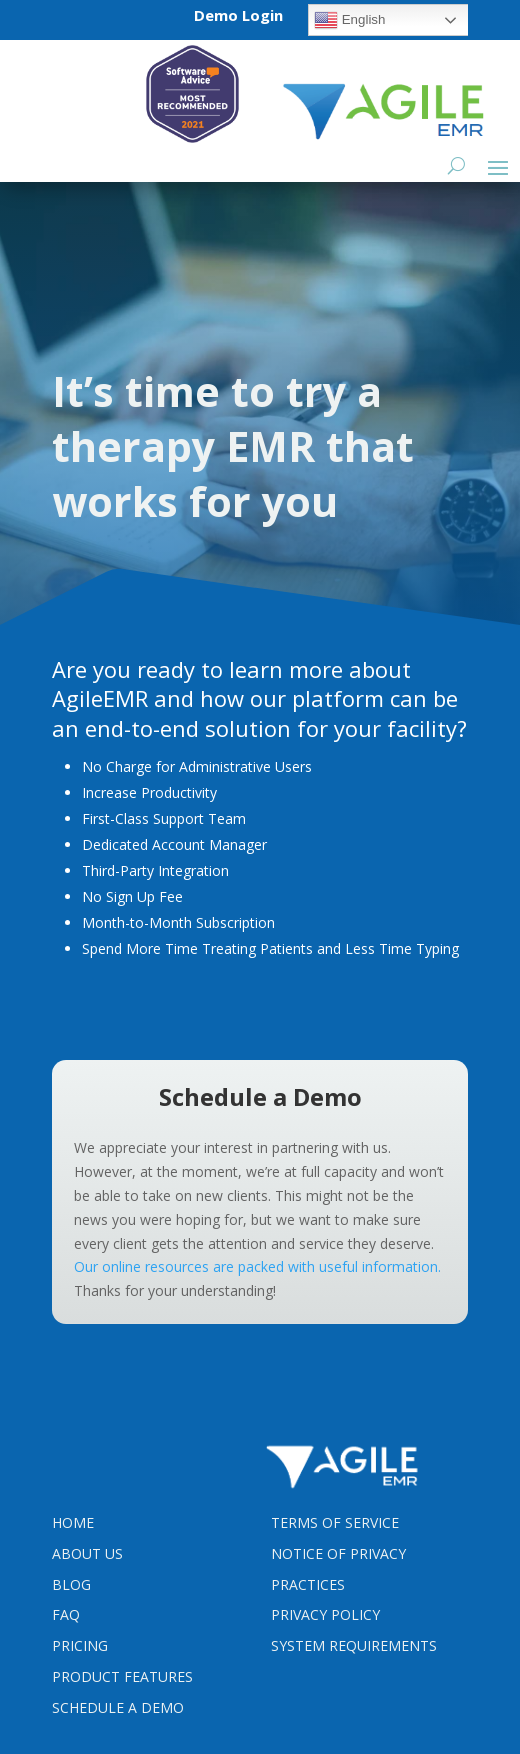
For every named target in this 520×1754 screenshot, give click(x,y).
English (349, 20)
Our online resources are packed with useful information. (257, 1266)
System (354, 1645)
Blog (71, 1584)
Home (73, 1522)
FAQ (66, 1614)
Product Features (122, 1676)
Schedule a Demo (118, 1707)
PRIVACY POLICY (325, 1614)
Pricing (80, 1645)
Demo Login (238, 15)
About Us (87, 1553)
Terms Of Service (335, 1522)
